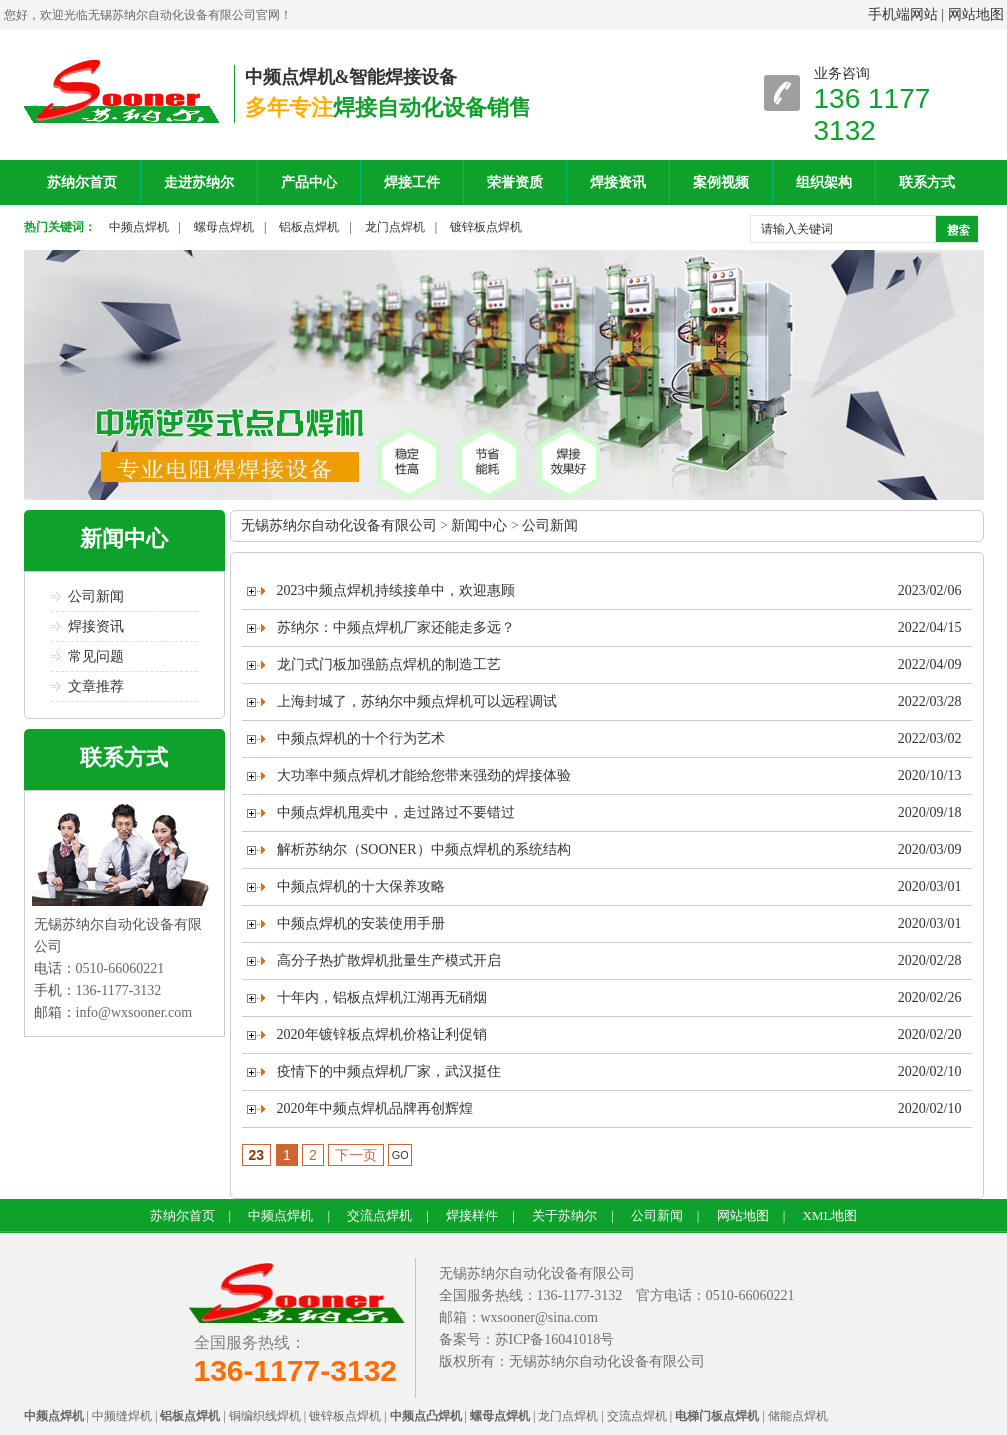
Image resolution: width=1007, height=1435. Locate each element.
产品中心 (309, 182)
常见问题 (96, 656)
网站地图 (976, 14)
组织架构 (824, 182)
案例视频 (721, 182)
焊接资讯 (618, 182)
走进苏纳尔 (199, 182)
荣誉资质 (515, 182)
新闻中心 (124, 538)
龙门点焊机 (395, 227)
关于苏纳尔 (564, 1215)
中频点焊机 (139, 227)
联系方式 (927, 182)
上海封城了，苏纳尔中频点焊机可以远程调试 (417, 701)
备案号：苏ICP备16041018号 (527, 1339)
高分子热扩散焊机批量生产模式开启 (389, 960)
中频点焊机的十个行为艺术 (361, 738)
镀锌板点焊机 (486, 227)
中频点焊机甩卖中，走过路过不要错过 (396, 812)
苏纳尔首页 (82, 182)
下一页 (356, 1155)
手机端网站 (903, 14)
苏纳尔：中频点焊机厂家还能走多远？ (396, 627)
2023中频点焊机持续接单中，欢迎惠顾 (396, 590)
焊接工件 (412, 182)
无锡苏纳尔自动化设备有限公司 (339, 525)
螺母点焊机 (224, 227)
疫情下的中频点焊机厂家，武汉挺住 (389, 1071)
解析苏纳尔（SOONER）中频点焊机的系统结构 (424, 849)
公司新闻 (96, 596)
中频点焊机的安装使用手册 (361, 923)
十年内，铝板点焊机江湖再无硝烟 (382, 997)
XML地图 (830, 1215)
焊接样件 (472, 1215)
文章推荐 (96, 686)
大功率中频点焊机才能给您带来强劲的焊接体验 (424, 775)
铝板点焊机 (309, 227)
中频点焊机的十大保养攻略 (361, 886)
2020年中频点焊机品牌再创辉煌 (375, 1108)
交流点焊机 (379, 1215)
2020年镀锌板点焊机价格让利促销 (382, 1034)
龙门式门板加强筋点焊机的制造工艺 (389, 664)
